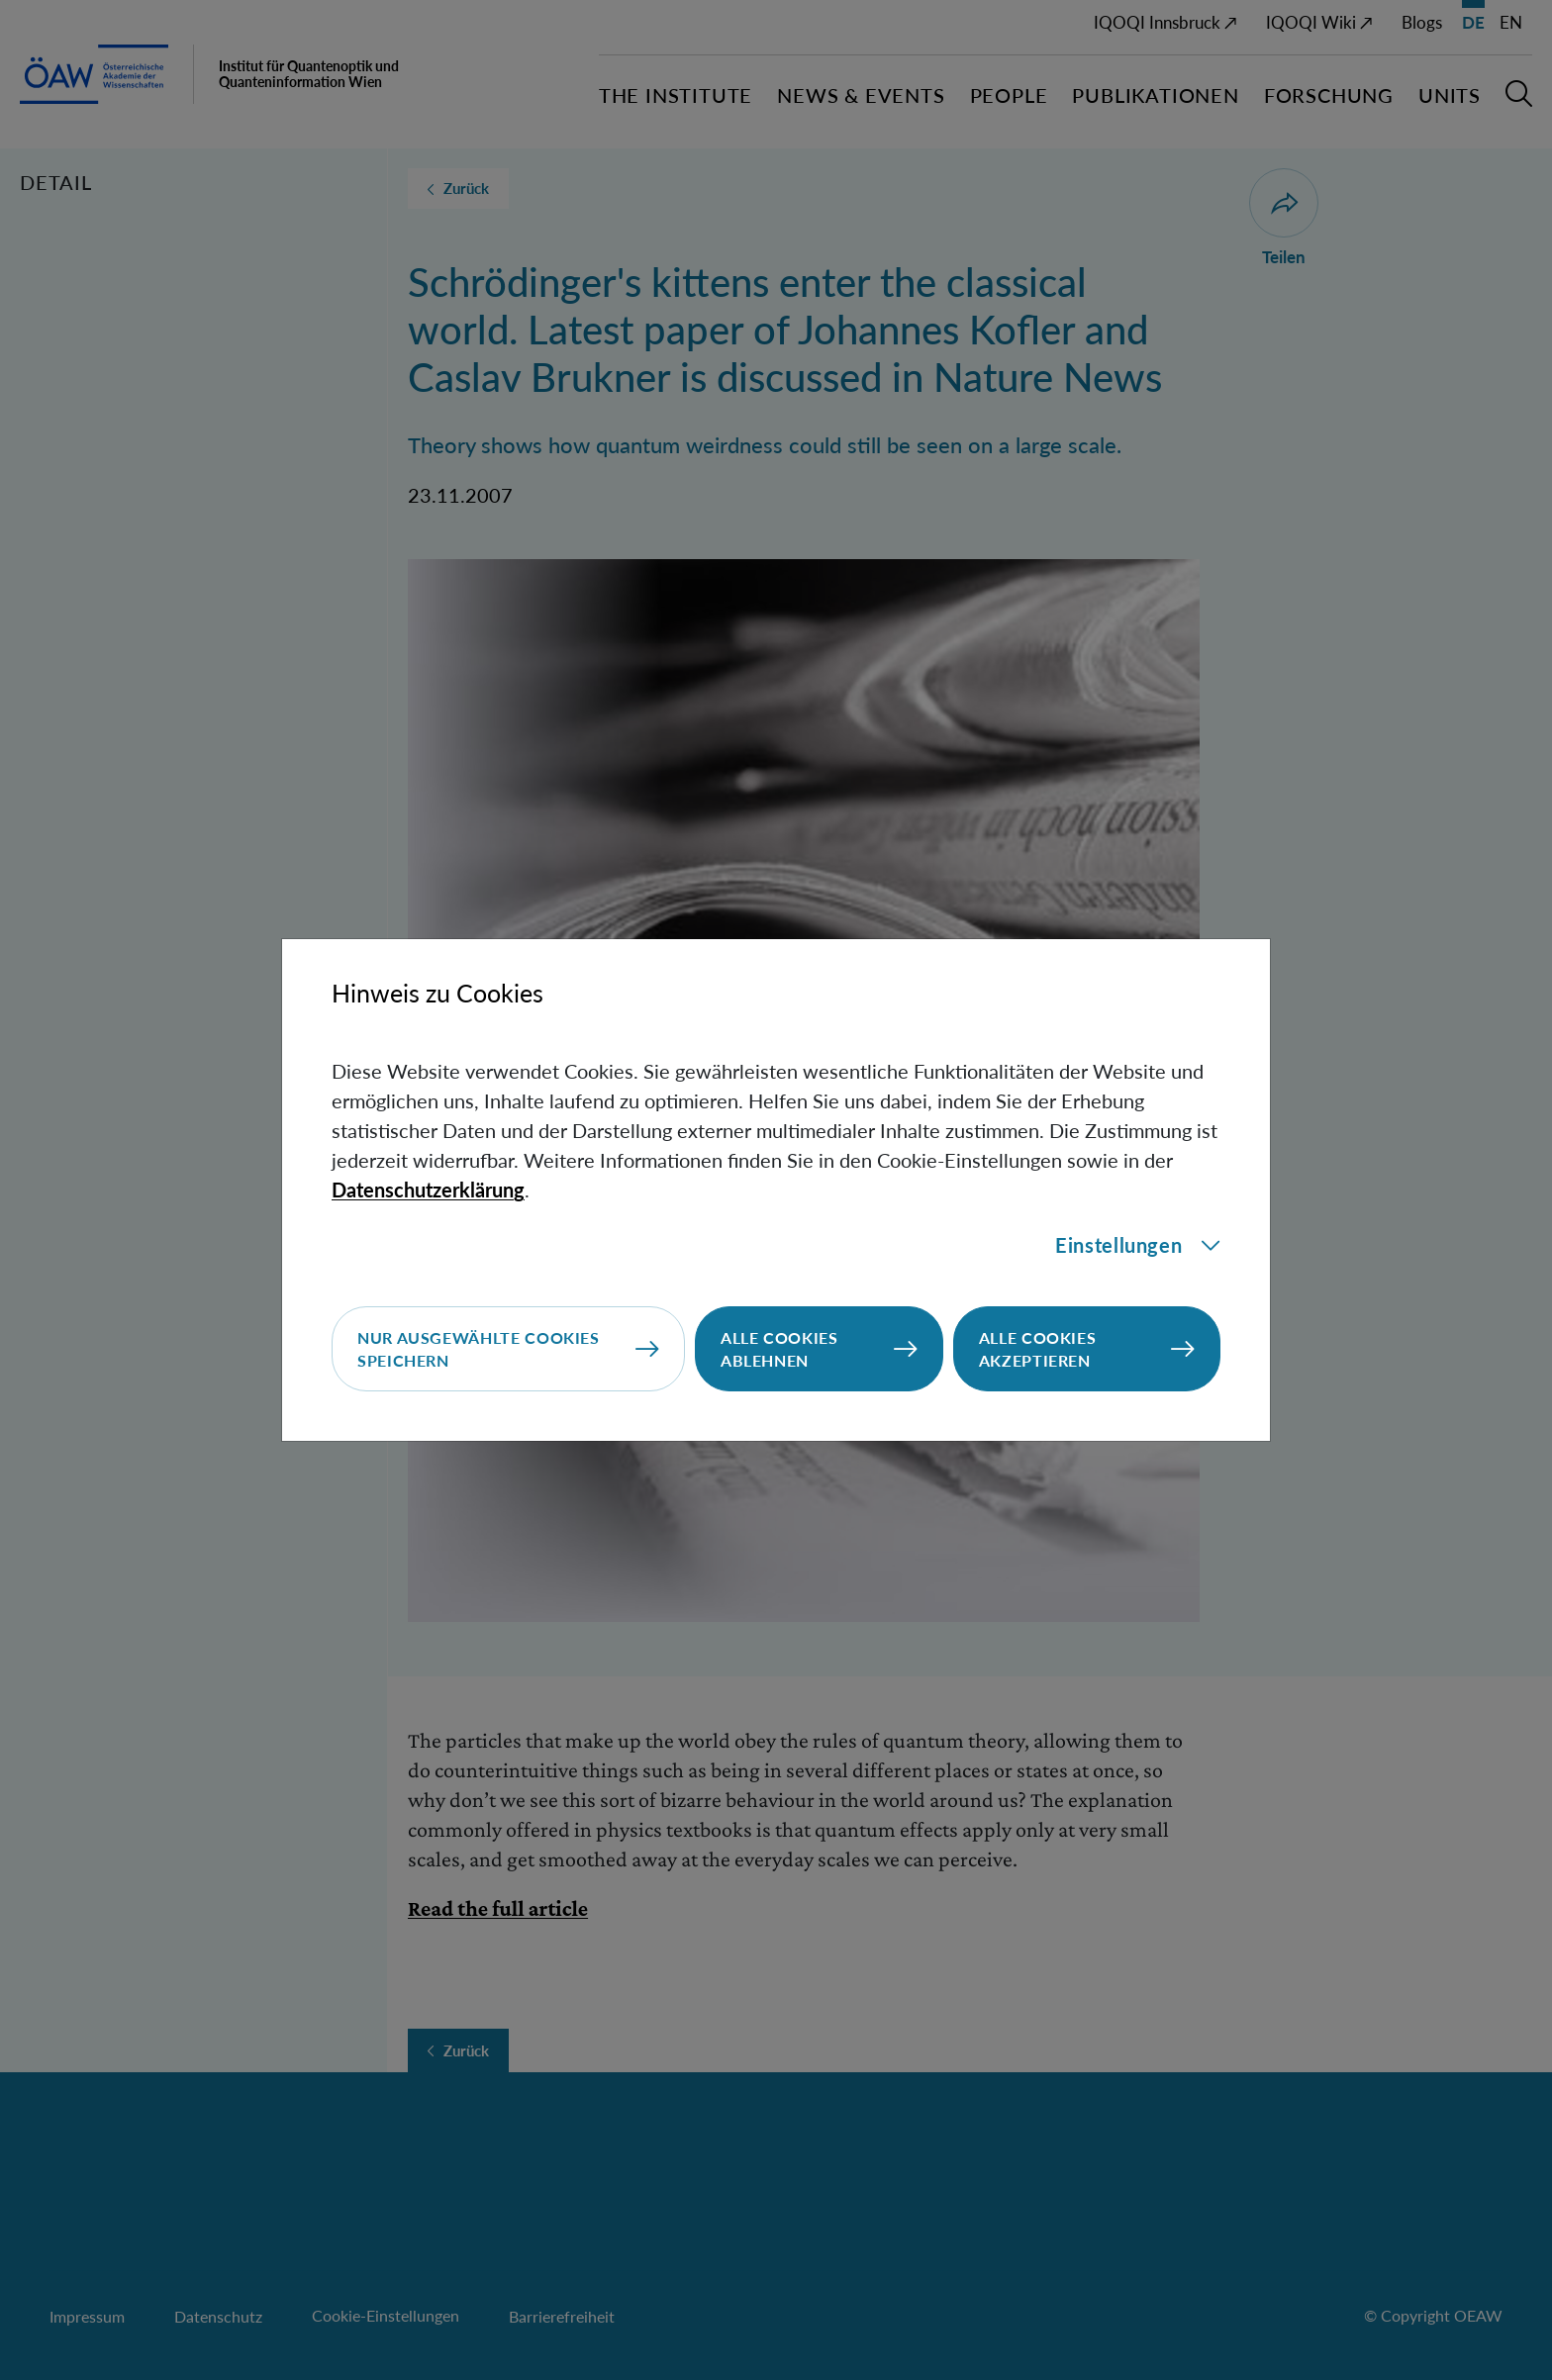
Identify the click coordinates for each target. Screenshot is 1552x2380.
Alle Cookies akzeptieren (1038, 1349)
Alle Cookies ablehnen (779, 1349)
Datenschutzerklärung (428, 1189)
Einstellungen (1137, 1245)
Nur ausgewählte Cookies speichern (478, 1349)
